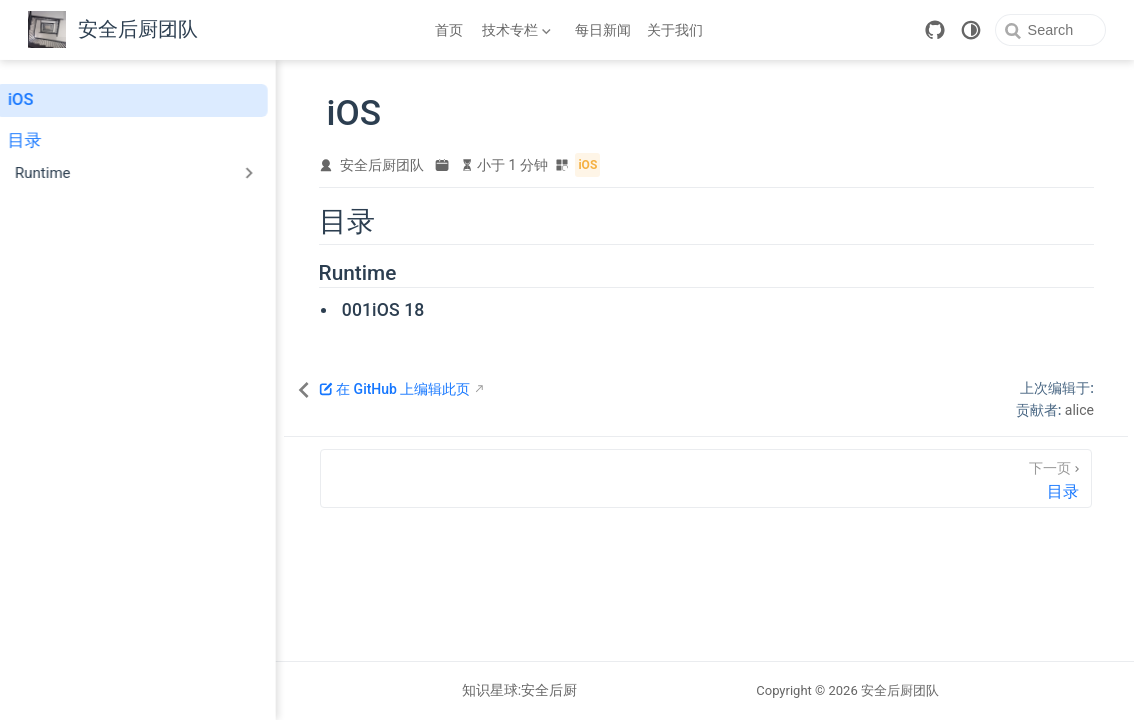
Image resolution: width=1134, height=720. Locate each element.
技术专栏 (515, 34)
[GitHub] (918, 30)
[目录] (727, 479)
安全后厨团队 (424, 166)
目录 (37, 140)
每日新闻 (603, 30)
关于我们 (675, 30)
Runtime (399, 274)
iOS (33, 99)
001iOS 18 (424, 311)
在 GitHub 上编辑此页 (436, 390)
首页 (449, 30)
